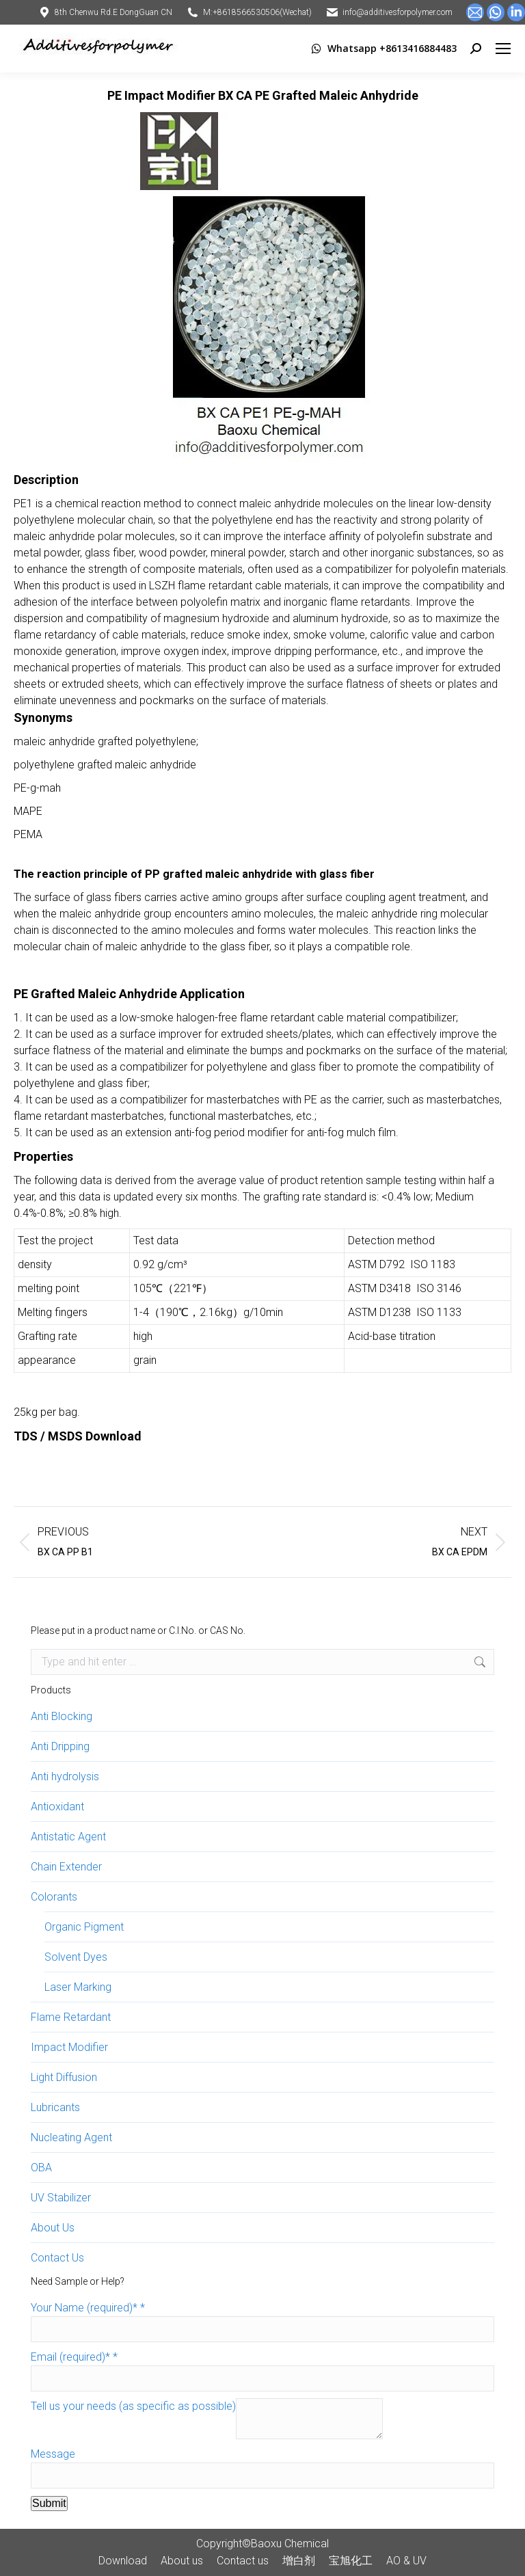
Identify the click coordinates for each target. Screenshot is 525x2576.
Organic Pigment (84, 1926)
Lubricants (55, 2107)
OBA (41, 2167)
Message (53, 2453)
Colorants (54, 1896)
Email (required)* (74, 2356)
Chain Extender (66, 1866)
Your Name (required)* (88, 2307)
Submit (49, 2503)
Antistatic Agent (68, 1836)
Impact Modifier (69, 2047)
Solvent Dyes (75, 1956)
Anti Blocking (61, 1716)
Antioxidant (57, 1806)
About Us (53, 2227)
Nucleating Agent (71, 2137)
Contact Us (57, 2257)
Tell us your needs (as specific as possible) (133, 2406)
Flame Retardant (71, 2017)
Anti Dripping (60, 1746)
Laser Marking (77, 1987)
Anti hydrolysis (65, 1776)
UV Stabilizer (61, 2197)
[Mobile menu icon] (503, 48)
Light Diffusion (64, 2077)
